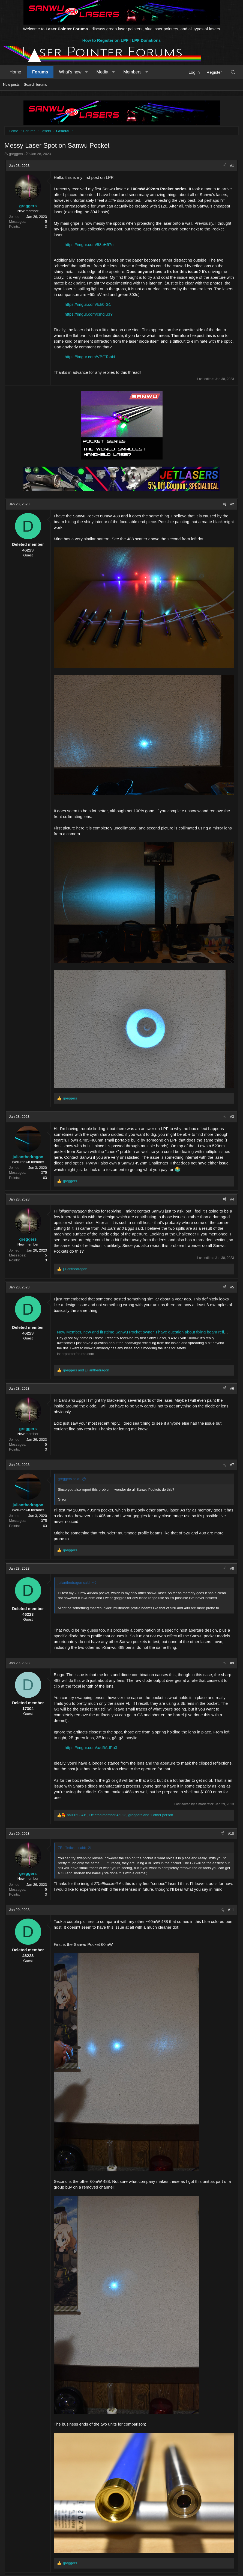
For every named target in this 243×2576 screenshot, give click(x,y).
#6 (232, 1388)
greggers (16, 154)
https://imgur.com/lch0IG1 (88, 304)
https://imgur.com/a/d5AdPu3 (91, 1747)
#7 (232, 1465)
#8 (232, 1568)
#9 (232, 1663)
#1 (232, 166)
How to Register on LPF (105, 40)
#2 (232, 504)
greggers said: (69, 1479)
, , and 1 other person (120, 1815)
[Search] (233, 72)
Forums (40, 72)
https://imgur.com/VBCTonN (90, 356)
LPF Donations (146, 40)
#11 (231, 1910)
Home (15, 72)
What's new (70, 72)
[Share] (224, 165)
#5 (232, 1287)
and (86, 1370)
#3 (232, 1116)
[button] (86, 72)
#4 (232, 1199)
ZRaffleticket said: (72, 1848)
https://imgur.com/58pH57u (89, 244)
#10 (231, 1833)
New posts (11, 84)
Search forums (35, 84)
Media (103, 72)
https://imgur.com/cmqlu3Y (89, 314)
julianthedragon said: (74, 1583)
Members (132, 72)
